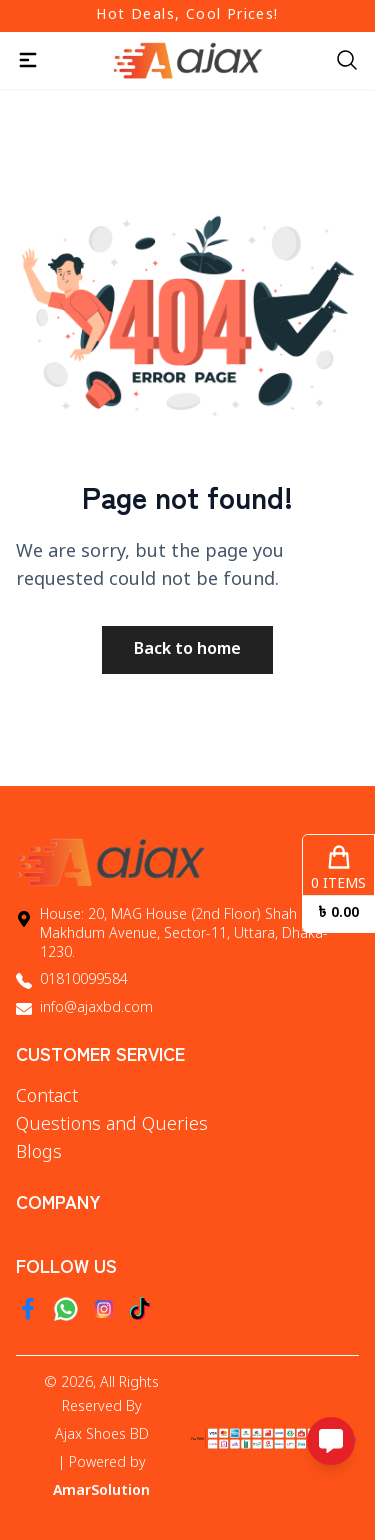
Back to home (187, 650)
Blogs (39, 1153)
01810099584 (84, 980)
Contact (47, 1097)
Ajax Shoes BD (102, 1435)
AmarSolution (101, 1491)
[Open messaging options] (331, 1441)
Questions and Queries (112, 1125)
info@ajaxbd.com (96, 1008)
